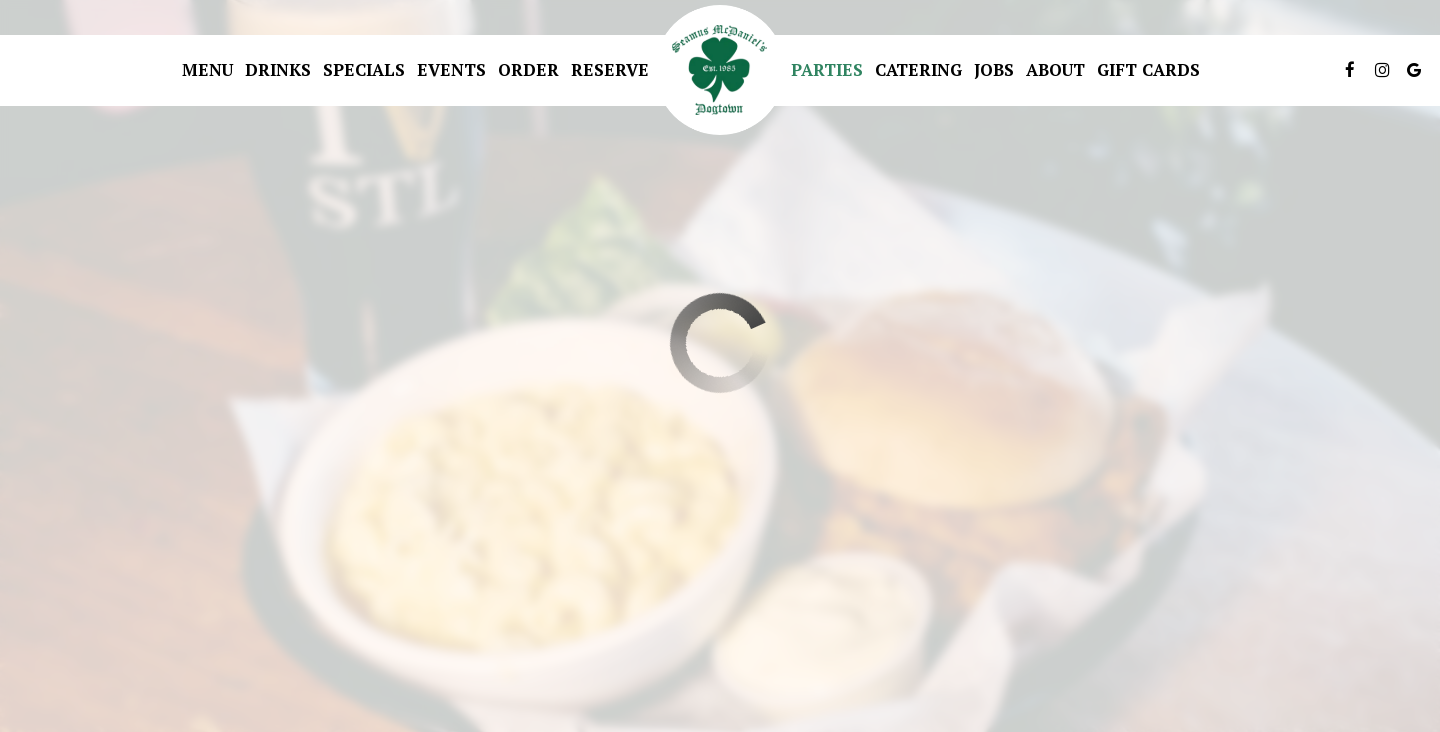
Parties (827, 70)
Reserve (610, 70)
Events (451, 70)
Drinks (278, 70)
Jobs (994, 70)
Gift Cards (1148, 70)
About (1055, 70)
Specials (364, 70)
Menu (207, 70)
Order (528, 70)
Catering (918, 70)
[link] (720, 70)
